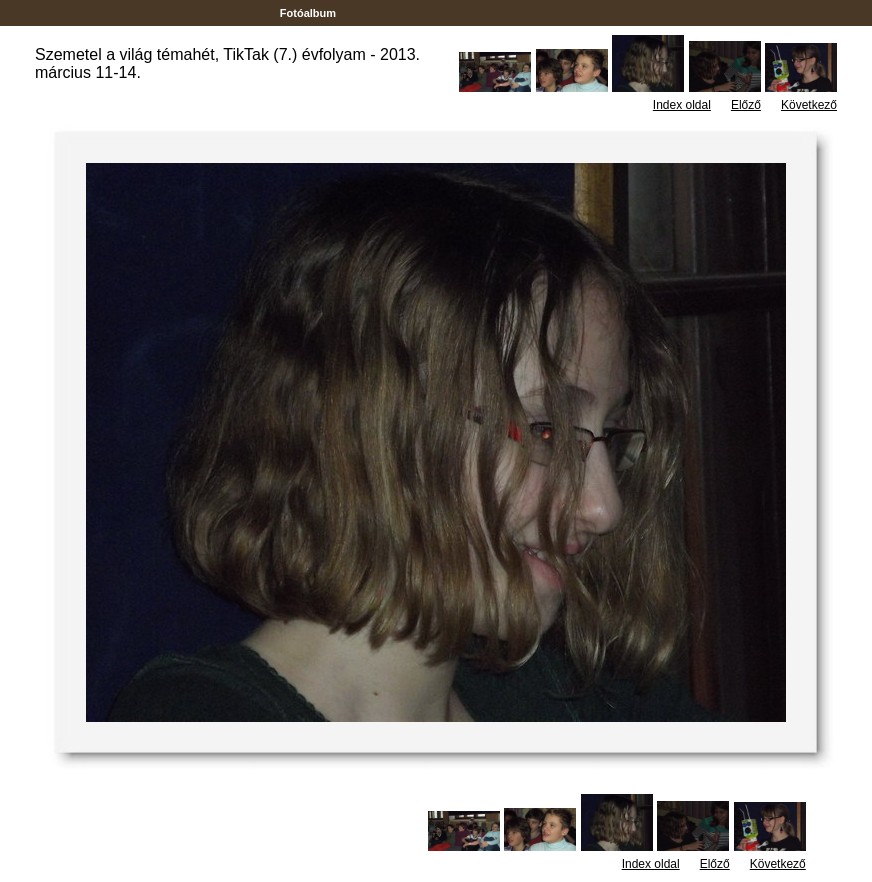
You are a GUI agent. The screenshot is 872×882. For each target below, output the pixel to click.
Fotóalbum (308, 13)
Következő (809, 105)
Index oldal (682, 105)
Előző (746, 105)
